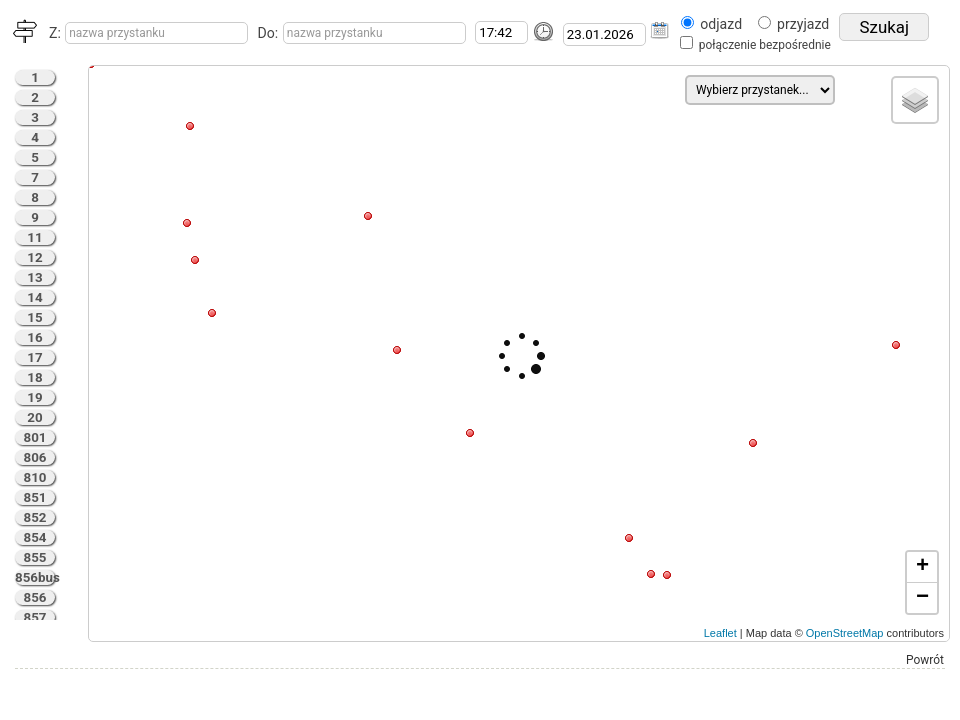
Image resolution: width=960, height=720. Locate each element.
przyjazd (803, 24)
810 (35, 477)
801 (35, 437)
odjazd (721, 24)
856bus (35, 577)
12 (34, 257)
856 (35, 597)
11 (34, 237)
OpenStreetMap (845, 633)
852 (35, 517)
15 (34, 317)
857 (35, 617)
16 (34, 337)
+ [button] (922, 567)
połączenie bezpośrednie (765, 45)
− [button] (922, 598)
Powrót (925, 660)
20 (34, 417)
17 (34, 357)
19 (34, 397)
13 (34, 277)
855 (35, 557)
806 (35, 457)
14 (34, 297)
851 (35, 497)
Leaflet (720, 633)
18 (34, 377)
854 (35, 537)
